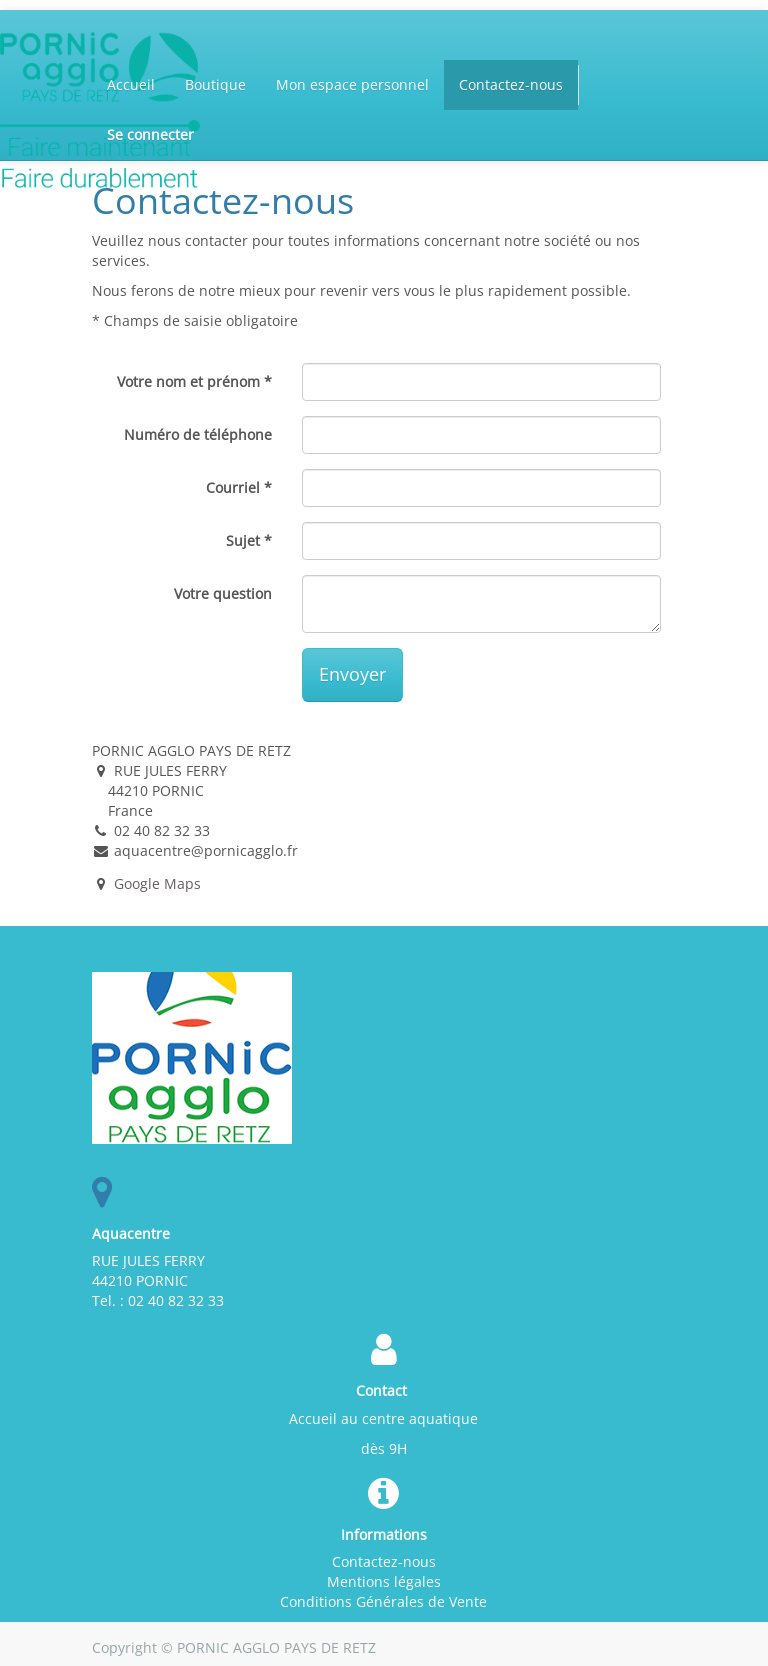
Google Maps (157, 883)
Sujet (243, 540)
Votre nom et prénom (188, 381)
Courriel (233, 487)
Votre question (223, 593)
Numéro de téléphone (198, 434)
